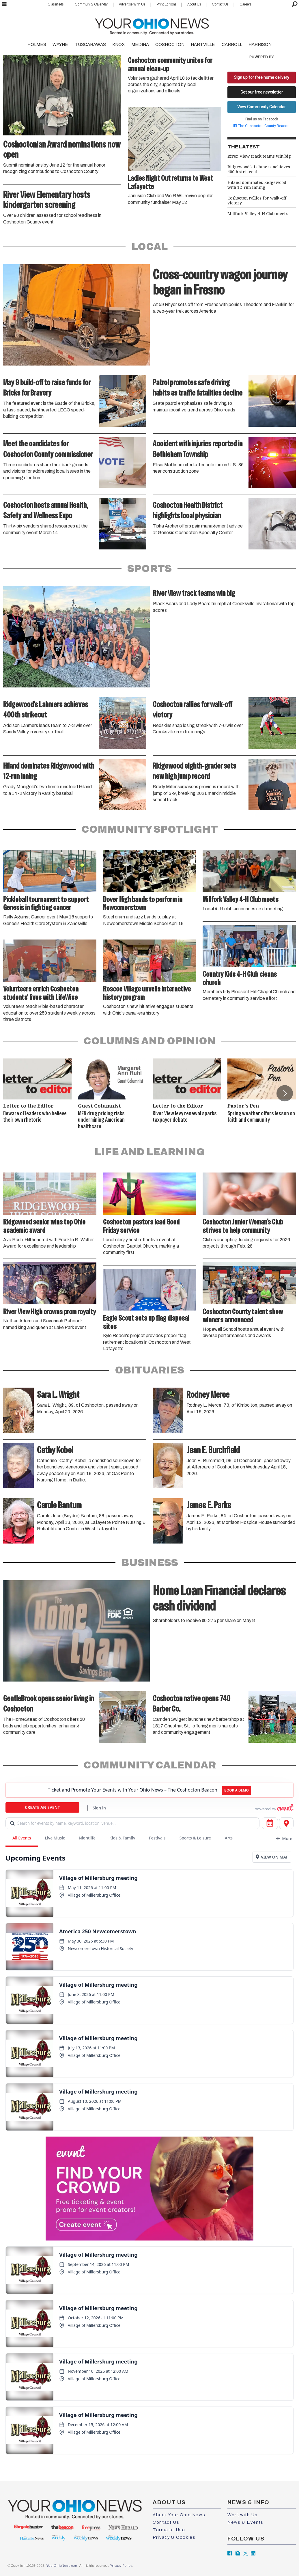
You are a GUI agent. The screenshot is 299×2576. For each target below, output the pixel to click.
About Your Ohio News (179, 2514)
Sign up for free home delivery (261, 77)
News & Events (245, 2522)
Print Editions (166, 4)
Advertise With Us (132, 4)
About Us (194, 4)
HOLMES (36, 44)
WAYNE (60, 44)
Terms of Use (169, 2529)
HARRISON (260, 44)
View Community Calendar (261, 107)
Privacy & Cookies (174, 2537)
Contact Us (220, 4)
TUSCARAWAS (90, 44)
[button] (284, 1093)
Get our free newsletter (261, 92)
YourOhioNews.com (62, 2565)
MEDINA (140, 44)
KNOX (118, 44)
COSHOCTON (169, 44)
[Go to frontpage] (152, 25)
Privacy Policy (121, 2565)
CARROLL (232, 44)
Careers (245, 4)
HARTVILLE (203, 44)
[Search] (294, 4)
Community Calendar (91, 4)
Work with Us (242, 2514)
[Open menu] (4, 4)
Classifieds (55, 4)
